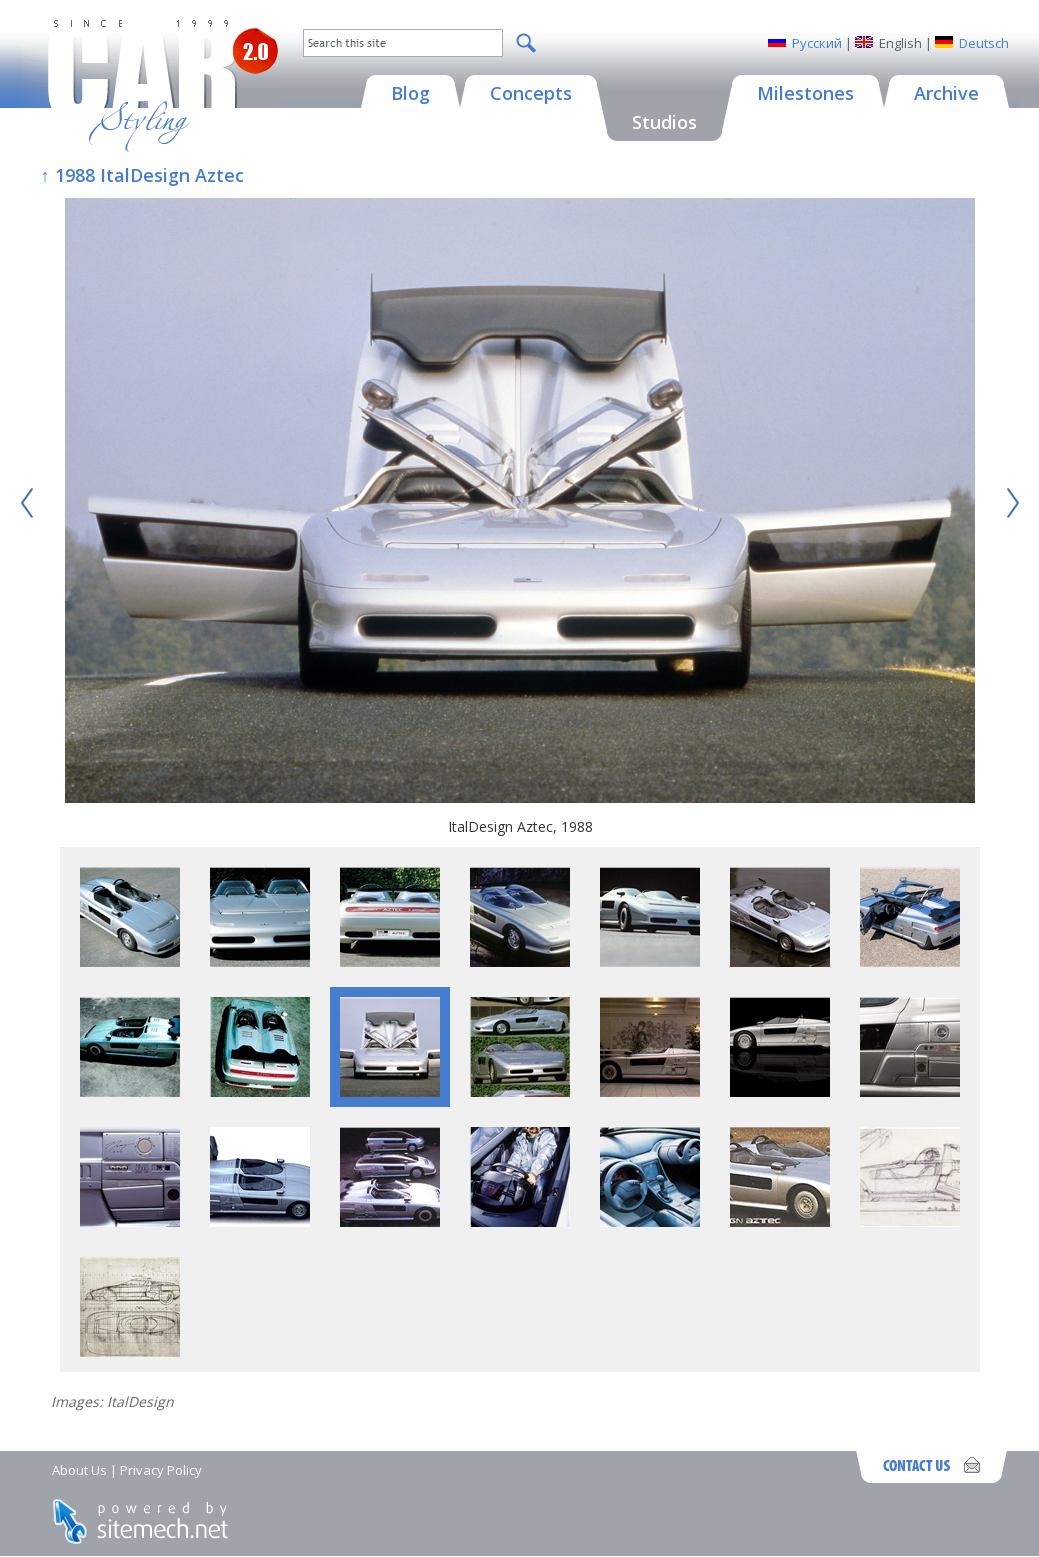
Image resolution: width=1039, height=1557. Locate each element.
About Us (79, 1470)
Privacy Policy (161, 1470)
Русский (817, 43)
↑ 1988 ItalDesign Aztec (142, 175)
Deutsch (984, 43)
